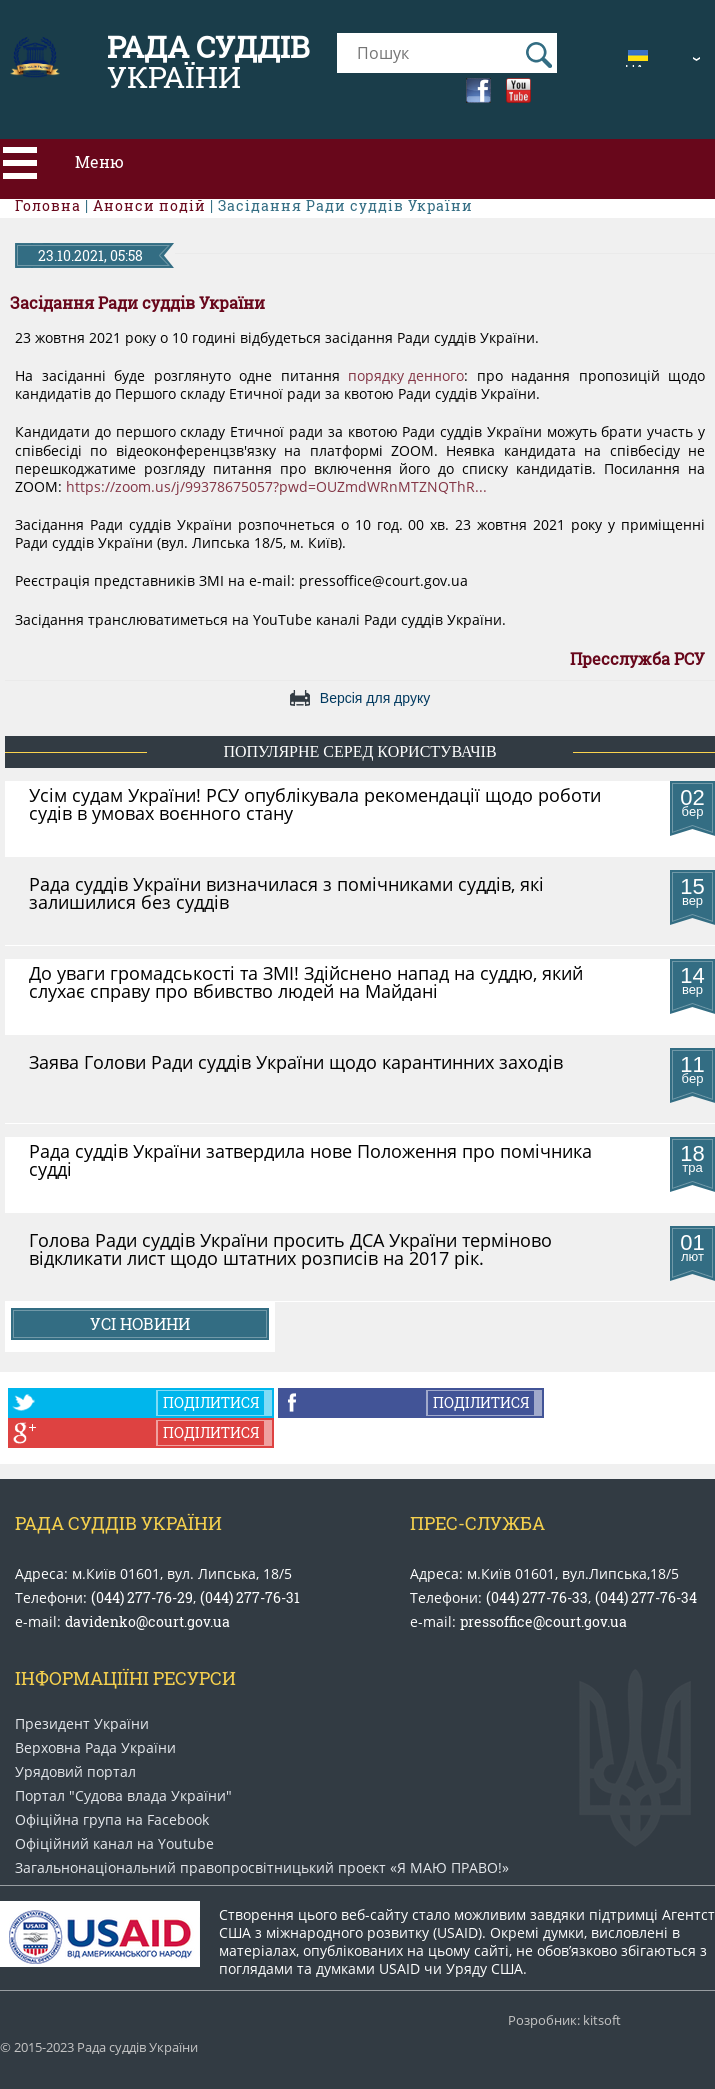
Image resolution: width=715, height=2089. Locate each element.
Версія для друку (375, 698)
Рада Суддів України (118, 1523)
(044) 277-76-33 (537, 1597)
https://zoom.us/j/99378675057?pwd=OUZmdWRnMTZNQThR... (276, 487)
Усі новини (140, 1323)
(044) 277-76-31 (250, 1597)
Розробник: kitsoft (564, 2020)
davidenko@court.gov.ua (147, 1621)
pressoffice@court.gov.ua (543, 1621)
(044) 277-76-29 (142, 1597)
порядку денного (406, 376)
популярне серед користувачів (359, 751)
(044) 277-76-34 (646, 1597)
